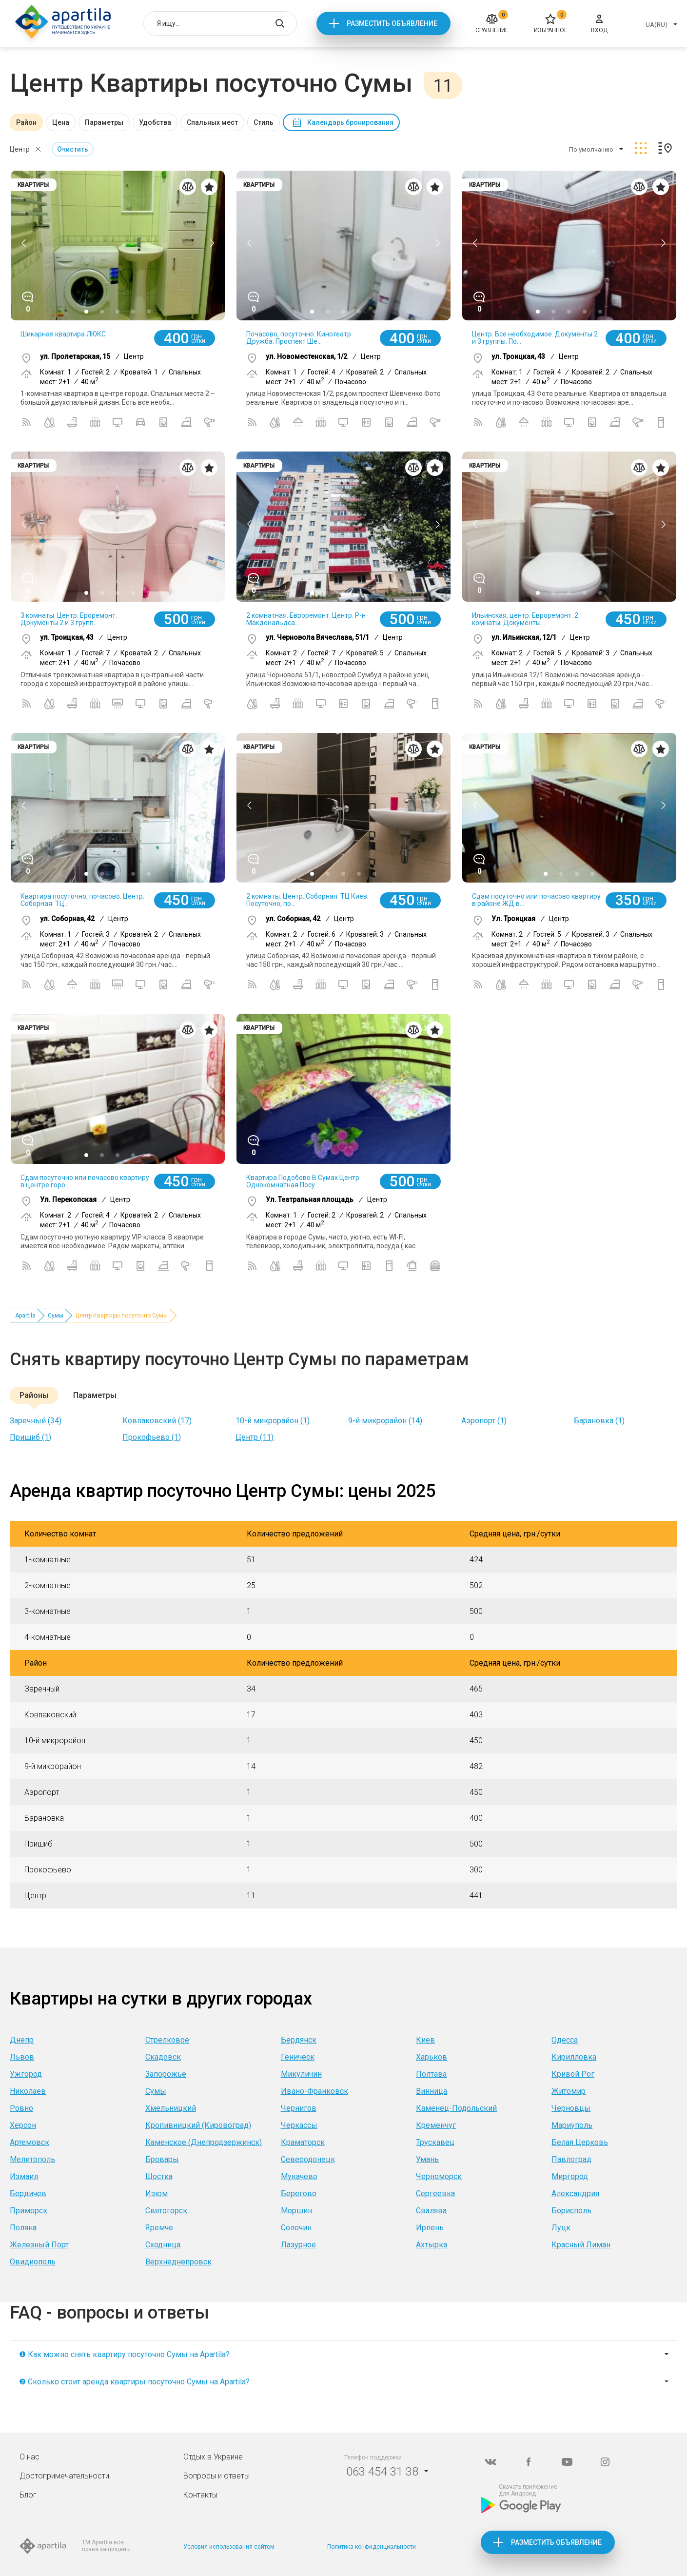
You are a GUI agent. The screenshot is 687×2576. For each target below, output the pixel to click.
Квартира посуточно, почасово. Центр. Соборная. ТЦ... (82, 899)
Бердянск (298, 2040)
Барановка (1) (599, 1420)
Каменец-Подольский (456, 2108)
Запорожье (165, 2074)
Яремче (159, 2227)
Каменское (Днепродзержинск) (203, 2142)
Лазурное (298, 2244)
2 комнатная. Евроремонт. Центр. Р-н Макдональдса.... (306, 619)
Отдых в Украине (213, 2456)
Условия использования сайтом (229, 2546)
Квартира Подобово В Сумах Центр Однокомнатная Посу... (302, 1181)
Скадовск (163, 2057)
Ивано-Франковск (314, 2091)
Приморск (28, 2210)
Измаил (24, 2176)
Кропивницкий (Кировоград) (198, 2125)
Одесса (564, 2040)
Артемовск (29, 2142)
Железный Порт (39, 2244)
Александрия (575, 2193)
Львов (22, 2057)
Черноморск (439, 2176)
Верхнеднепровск (178, 2261)
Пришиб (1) (30, 1437)
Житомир (568, 2091)
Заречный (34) (35, 1420)
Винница (431, 2091)
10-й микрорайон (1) (273, 1420)
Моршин (296, 2210)
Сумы (55, 1315)
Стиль (264, 122)
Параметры (104, 122)
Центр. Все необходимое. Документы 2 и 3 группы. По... (535, 337)
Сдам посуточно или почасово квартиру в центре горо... (84, 1181)
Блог (28, 2494)
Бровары (162, 2159)
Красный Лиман (580, 2244)
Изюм (156, 2193)
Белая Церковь (579, 2142)
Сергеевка (435, 2193)
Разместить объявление (392, 23)
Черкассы (299, 2125)
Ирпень (430, 2227)
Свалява (431, 2210)
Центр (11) (255, 1437)
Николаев (28, 2091)
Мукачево (299, 2176)
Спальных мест (212, 122)
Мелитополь (32, 2159)
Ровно (21, 2108)
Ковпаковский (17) (157, 1420)
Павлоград (571, 2159)
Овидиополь (33, 2261)
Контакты (200, 2494)
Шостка (159, 2176)
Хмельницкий (170, 2108)
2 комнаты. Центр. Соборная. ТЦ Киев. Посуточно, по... (307, 899)
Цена (60, 122)
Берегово (298, 2193)
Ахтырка (431, 2244)
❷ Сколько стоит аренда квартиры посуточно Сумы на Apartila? (134, 2381)
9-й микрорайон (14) (385, 1420)
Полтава (431, 2074)
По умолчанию (591, 149)
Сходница (162, 2244)
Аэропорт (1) (484, 1420)
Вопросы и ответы (216, 2475)
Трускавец (435, 2142)
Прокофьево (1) (151, 1437)
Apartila (25, 1315)
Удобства (155, 122)
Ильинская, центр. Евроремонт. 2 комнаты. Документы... (525, 619)
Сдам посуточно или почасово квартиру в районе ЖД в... (536, 899)
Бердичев (28, 2193)
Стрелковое (167, 2040)
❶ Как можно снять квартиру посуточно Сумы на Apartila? (124, 2354)
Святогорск (166, 2210)
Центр (20, 149)
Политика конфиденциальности (371, 2546)
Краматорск (303, 2142)
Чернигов (298, 2108)
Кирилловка (573, 2057)
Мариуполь (571, 2125)
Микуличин (301, 2074)
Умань (427, 2159)
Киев (425, 2040)
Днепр (22, 2040)
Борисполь (571, 2210)
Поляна (23, 2227)
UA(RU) (656, 24)
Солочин (296, 2227)
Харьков (431, 2057)
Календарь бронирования (350, 122)
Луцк (560, 2227)
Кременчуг (436, 2125)
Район (26, 122)
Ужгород (26, 2074)
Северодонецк (308, 2159)
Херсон (23, 2125)
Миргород (569, 2176)
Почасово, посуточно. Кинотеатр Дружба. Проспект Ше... (298, 337)
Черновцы (570, 2108)
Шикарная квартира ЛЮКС (63, 334)
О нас (29, 2456)
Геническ (297, 2057)
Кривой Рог (572, 2074)
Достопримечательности (64, 2475)
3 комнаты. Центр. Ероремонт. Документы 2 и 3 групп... (68, 619)
